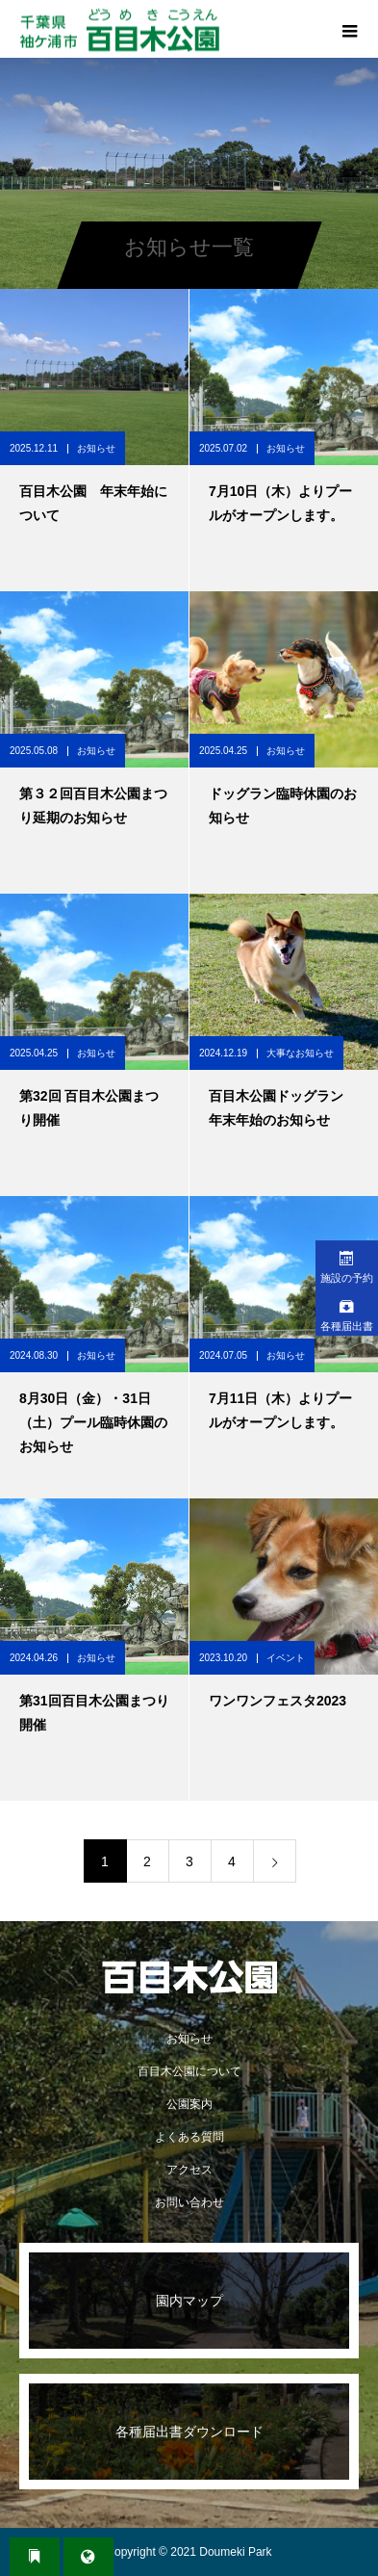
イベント (285, 1657)
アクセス (189, 2169)
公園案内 (189, 2104)
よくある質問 (189, 2137)
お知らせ (96, 448)
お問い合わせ (189, 2202)
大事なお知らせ (300, 1053)
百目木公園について (189, 2071)
